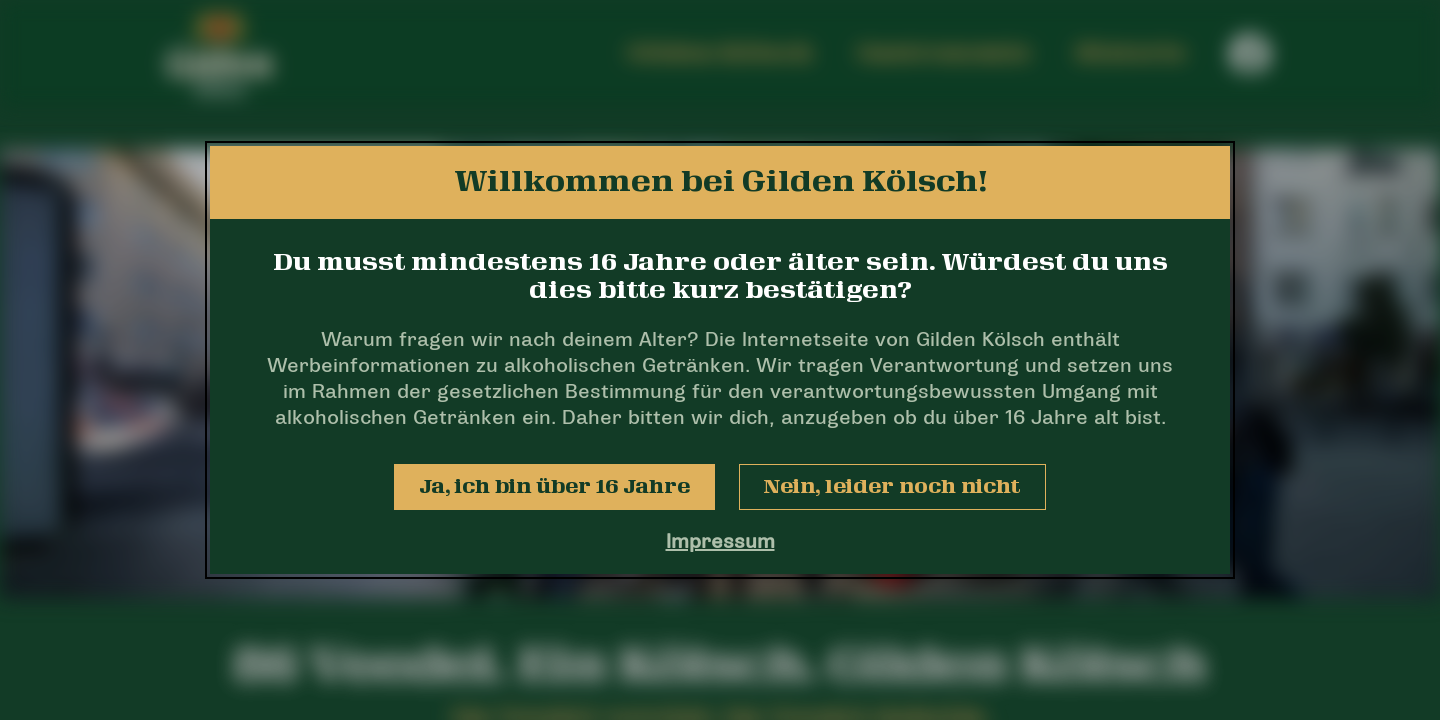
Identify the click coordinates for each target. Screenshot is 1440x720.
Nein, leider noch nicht (892, 487)
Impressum (720, 543)
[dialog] (720, 360)
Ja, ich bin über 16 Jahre (554, 487)
